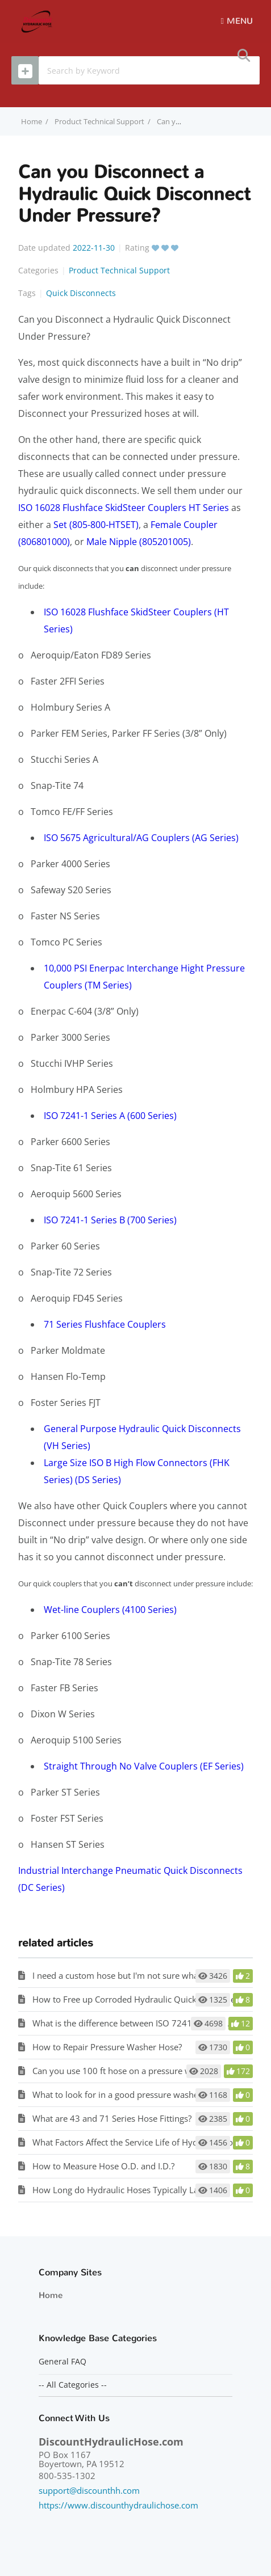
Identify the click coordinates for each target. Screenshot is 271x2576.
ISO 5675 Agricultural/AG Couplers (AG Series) (141, 837)
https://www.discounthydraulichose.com (118, 2505)
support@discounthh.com (89, 2490)
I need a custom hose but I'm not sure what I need (129, 1975)
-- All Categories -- (73, 2384)
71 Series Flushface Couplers (105, 1324)
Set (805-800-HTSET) (96, 524)
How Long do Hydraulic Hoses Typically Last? (120, 2189)
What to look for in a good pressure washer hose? (129, 2094)
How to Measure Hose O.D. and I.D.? (103, 2166)
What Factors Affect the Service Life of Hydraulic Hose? (138, 2142)
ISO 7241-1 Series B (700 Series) (110, 1220)
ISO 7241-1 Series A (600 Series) (110, 1115)
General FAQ (62, 2361)
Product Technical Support (99, 121)
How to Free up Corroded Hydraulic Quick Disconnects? (140, 1999)
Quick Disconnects (81, 293)
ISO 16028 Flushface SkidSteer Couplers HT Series (123, 507)
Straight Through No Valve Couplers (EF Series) (144, 1766)
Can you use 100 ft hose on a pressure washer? (124, 2070)
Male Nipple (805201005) (138, 541)
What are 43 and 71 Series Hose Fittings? (111, 2118)
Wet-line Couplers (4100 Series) (110, 1609)
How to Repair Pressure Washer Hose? (107, 2047)
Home (50, 2295)
